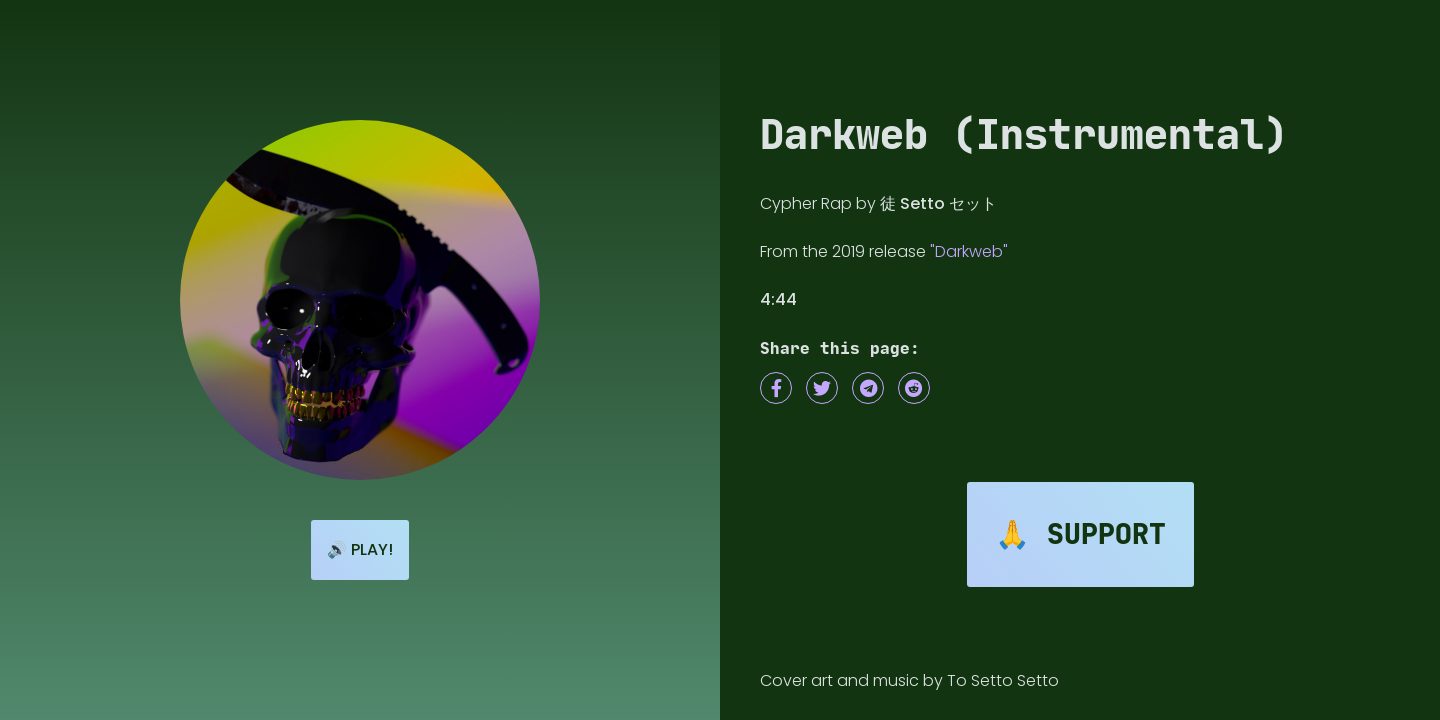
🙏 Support (1080, 534)
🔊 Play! (360, 549)
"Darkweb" (969, 251)
